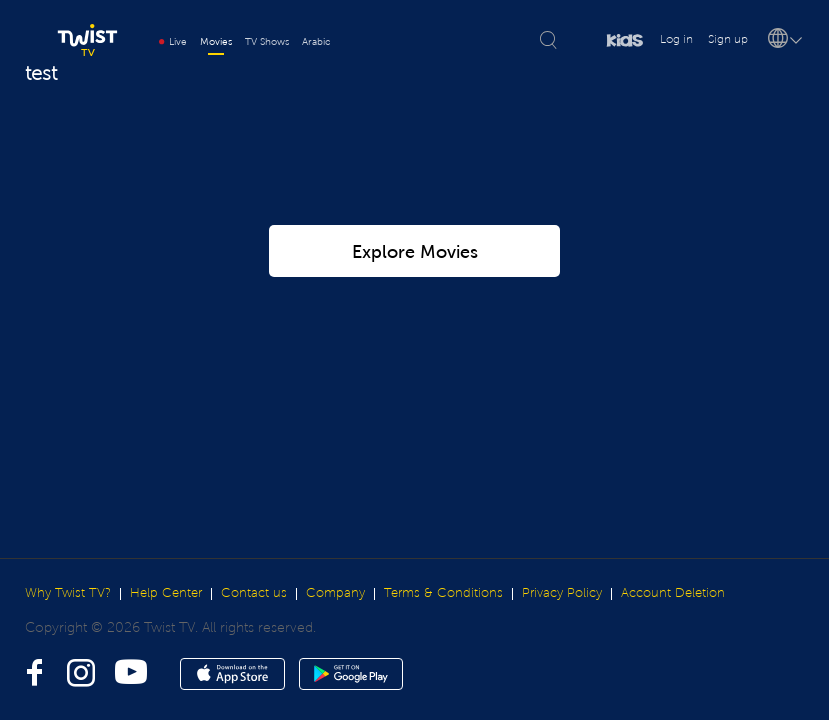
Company (335, 593)
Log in (676, 39)
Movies (216, 41)
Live (173, 41)
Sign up (728, 39)
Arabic (316, 41)
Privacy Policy (562, 593)
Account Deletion (673, 593)
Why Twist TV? (68, 593)
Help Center (166, 593)
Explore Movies (415, 206)
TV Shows (267, 41)
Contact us (254, 593)
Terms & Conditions (443, 593)
